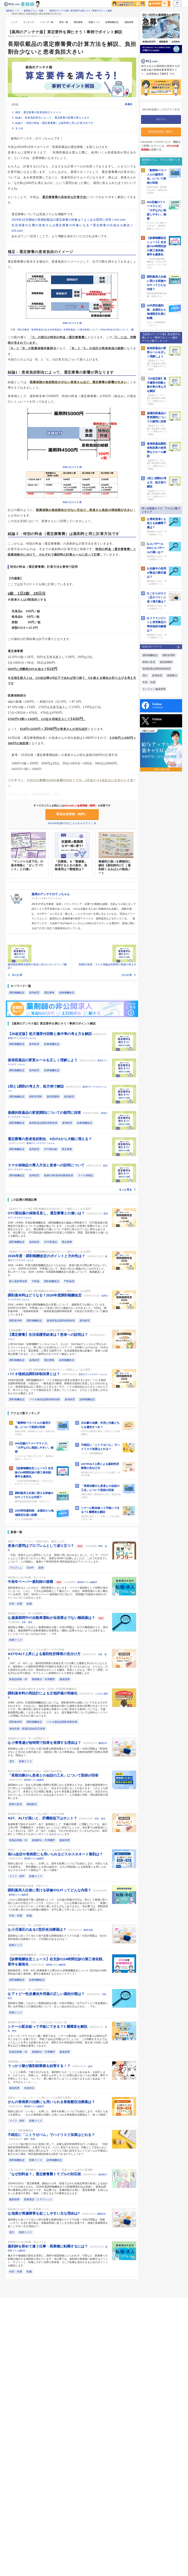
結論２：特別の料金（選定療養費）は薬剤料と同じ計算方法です (54, 122)
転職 (29, 1603)
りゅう (11, 1339)
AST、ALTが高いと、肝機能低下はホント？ (43, 1818)
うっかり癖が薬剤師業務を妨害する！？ (39, 2066)
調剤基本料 (15, 1320)
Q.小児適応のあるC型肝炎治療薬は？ (37, 1929)
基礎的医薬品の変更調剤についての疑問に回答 (45, 1113)
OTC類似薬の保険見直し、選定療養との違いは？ (47, 1213)
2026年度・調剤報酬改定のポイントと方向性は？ (47, 1256)
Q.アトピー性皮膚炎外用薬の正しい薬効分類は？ (47, 1994)
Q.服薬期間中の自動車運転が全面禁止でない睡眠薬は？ (52, 1618)
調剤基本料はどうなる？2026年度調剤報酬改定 (45, 1295)
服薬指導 (128, 22)
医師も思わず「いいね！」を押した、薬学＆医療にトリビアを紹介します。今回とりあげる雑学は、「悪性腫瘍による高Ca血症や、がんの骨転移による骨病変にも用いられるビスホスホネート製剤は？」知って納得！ (58, 1867)
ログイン (177, 3)
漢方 (11, 1761)
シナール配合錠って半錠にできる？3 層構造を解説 (48, 2026)
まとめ (19, 128)
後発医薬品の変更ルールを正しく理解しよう (43, 1060)
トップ (14, 22)
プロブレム (15, 1567)
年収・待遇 (15, 1603)
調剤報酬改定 (17, 992)
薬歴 (41, 1567)
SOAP (30, 1567)
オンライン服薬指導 (154, 689)
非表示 (128, 104)
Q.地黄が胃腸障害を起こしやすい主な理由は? (44, 2213)
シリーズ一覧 (46, 22)
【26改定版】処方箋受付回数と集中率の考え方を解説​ (50, 1034)
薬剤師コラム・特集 (34, 10)
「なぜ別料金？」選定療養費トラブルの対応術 (45, 2174)
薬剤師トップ (12, 10)
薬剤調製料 (53, 1096)
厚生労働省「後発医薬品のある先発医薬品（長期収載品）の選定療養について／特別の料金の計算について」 (75, 329)
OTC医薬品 (50, 1241)
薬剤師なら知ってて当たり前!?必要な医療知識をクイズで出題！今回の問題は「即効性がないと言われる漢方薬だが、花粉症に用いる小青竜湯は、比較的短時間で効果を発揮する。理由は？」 (58, 1752)
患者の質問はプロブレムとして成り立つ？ (41, 1546)
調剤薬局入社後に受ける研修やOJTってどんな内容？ (50, 1890)
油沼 (90, 2066)
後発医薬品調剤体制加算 (43, 1122)
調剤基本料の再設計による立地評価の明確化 (43, 1693)
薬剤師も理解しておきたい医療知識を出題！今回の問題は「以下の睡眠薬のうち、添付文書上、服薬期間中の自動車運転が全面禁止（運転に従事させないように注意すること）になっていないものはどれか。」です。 (58, 1630)
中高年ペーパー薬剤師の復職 (31, 1582)
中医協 (35, 1281)
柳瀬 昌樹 (88, 1930)
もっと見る (127, 1189)
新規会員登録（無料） (72, 814)
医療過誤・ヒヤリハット (38, 2199)
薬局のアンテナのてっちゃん (22, 1038)
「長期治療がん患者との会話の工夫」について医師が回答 (53, 1775)
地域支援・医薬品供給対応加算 (27, 1728)
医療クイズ (94, 22)
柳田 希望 (29, 2139)
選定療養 (78, 22)
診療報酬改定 (112, 22)
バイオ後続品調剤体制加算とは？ (34, 1374)
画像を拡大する (72, 323)
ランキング (28, 22)
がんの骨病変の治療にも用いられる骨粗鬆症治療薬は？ (51, 2102)
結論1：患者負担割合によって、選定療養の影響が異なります (52, 117)
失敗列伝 (29, 2088)
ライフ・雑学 (17, 1876)
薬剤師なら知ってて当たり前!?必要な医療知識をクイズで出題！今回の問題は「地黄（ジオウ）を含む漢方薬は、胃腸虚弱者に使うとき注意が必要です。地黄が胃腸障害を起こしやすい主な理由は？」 (58, 2223)
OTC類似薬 (50, 1149)
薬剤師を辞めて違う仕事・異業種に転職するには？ (48, 2246)
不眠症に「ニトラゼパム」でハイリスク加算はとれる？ (51, 2135)
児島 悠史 (26, 1622)
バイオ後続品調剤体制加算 (44, 1399)
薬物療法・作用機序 (43, 1679)
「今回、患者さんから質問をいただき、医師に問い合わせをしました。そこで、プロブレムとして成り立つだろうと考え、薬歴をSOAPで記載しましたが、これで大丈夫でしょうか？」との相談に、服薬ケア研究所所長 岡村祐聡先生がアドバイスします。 (58, 1558)
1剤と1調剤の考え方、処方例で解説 (36, 1086)
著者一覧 (63, 22)
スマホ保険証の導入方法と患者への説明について (46, 1165)
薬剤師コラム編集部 (87, 1582)
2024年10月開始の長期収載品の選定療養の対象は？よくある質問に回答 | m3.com (69, 219)
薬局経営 (34, 992)
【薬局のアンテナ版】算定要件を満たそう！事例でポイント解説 (80, 10)
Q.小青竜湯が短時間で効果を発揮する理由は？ (45, 1743)
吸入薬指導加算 (18, 1281)
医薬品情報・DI (18, 1679)
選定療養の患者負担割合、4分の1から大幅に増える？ (50, 1139)
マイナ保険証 (85, 1175)
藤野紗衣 (102, 1743)
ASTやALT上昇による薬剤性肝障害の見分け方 (45, 1654)
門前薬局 (69, 1281)
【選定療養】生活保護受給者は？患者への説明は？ (48, 1335)
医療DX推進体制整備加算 (58, 1175)
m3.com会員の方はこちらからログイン (72, 823)
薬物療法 (32, 1804)
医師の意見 (15, 1804)
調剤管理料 (35, 1096)
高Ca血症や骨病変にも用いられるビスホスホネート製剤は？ (55, 1854)
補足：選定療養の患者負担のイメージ (38, 112)
